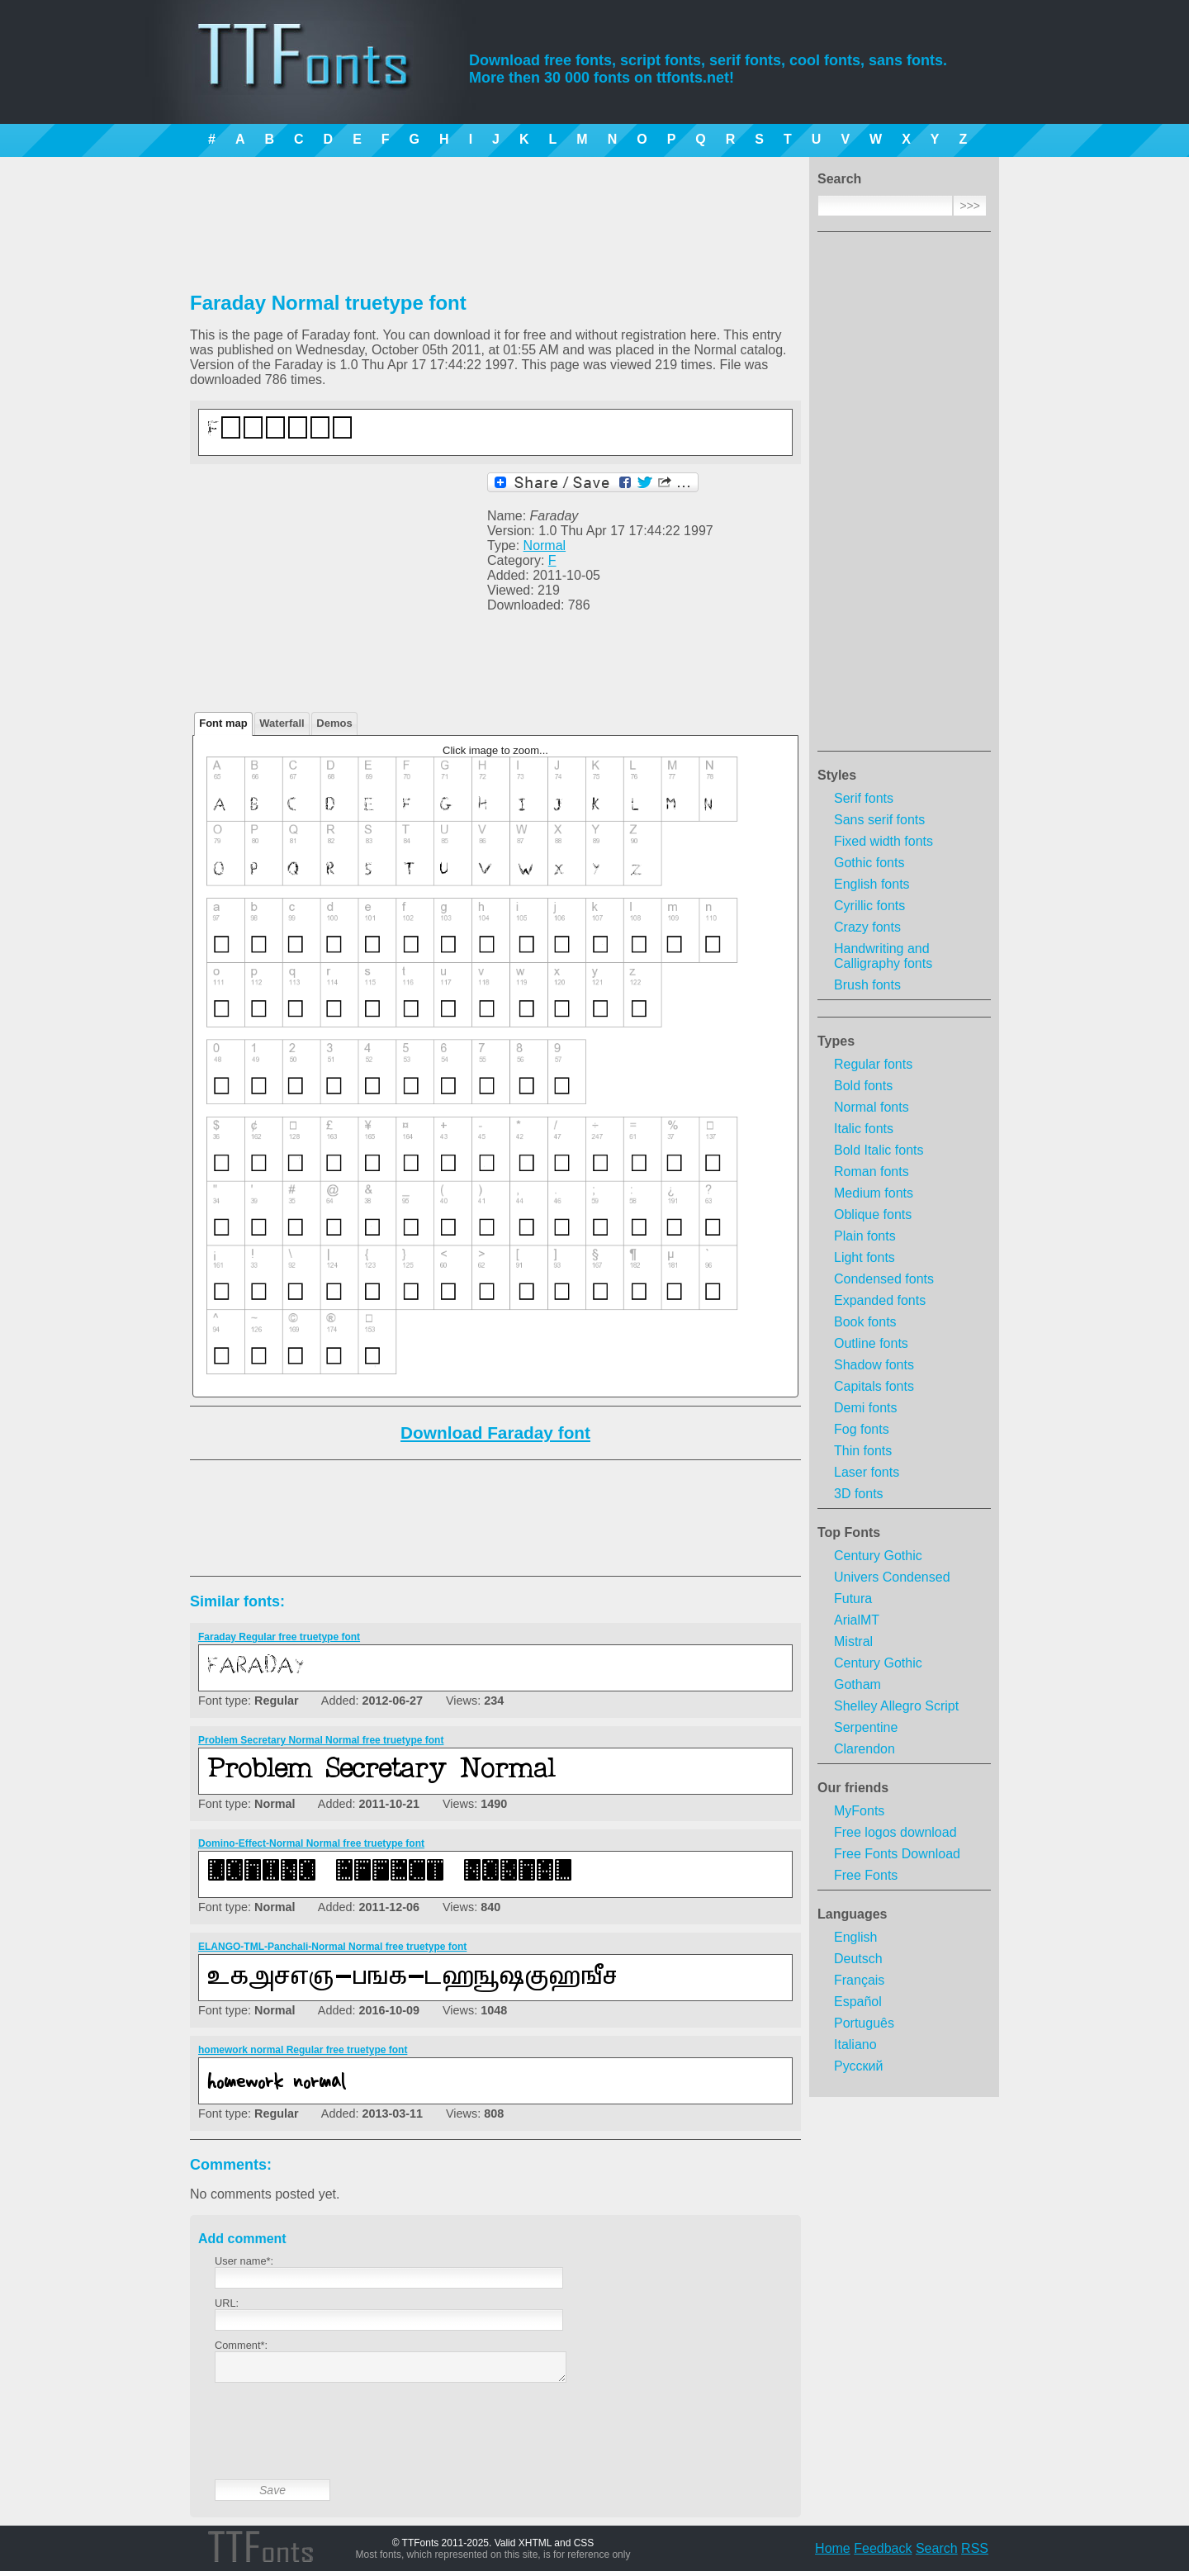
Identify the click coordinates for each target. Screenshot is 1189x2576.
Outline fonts (871, 1343)
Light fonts (864, 1257)
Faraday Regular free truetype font (279, 1637)
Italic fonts (863, 1129)
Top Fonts (848, 1532)
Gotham (857, 1684)
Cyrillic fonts (869, 906)
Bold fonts (863, 1086)
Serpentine (866, 1727)
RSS (974, 2553)
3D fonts (858, 1494)
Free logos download (895, 1832)
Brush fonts (867, 985)
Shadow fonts (874, 1365)
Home (832, 2553)
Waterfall (281, 723)
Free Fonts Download (897, 1854)
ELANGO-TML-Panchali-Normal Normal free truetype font (332, 1946)
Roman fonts (871, 1172)
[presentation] (340, 2444)
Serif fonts (863, 798)
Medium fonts (873, 1193)
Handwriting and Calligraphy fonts (883, 956)
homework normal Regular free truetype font (302, 2050)
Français (859, 1980)
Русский (858, 2066)
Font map (223, 723)
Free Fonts (866, 1875)
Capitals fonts (874, 1386)
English (855, 1937)
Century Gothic (878, 1556)
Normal (544, 545)
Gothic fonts (869, 863)
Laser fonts (866, 1472)
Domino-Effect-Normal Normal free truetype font (311, 1843)
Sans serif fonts (879, 820)
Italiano (855, 2045)
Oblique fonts (873, 1214)
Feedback (883, 2553)
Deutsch (858, 1959)
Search (937, 2553)
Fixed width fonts (883, 841)
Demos (334, 723)
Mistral (853, 1641)
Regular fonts (873, 1064)
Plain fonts (865, 1236)
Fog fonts (861, 1429)
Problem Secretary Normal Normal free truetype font (320, 1740)
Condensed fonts (884, 1279)
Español (858, 2002)
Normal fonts (871, 1107)
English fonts (872, 884)
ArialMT (856, 1620)
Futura (853, 1599)
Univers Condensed (892, 1577)
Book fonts (865, 1322)
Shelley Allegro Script (896, 1706)
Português (864, 2023)
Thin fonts (863, 1451)
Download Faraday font (495, 1432)
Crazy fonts (867, 927)
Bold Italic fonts (879, 1150)
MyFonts (859, 1811)
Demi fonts (865, 1408)
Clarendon (864, 1749)
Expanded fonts (880, 1300)
